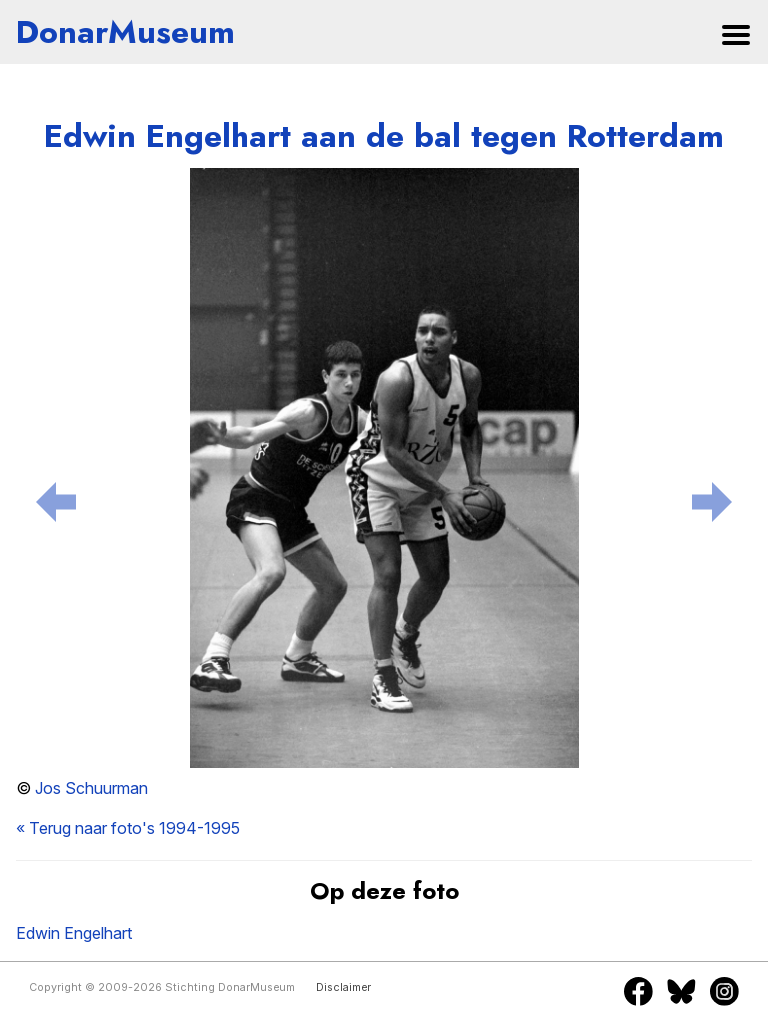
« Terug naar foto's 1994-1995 (128, 828)
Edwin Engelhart (74, 933)
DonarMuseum (125, 32)
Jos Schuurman (91, 788)
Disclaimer (343, 987)
